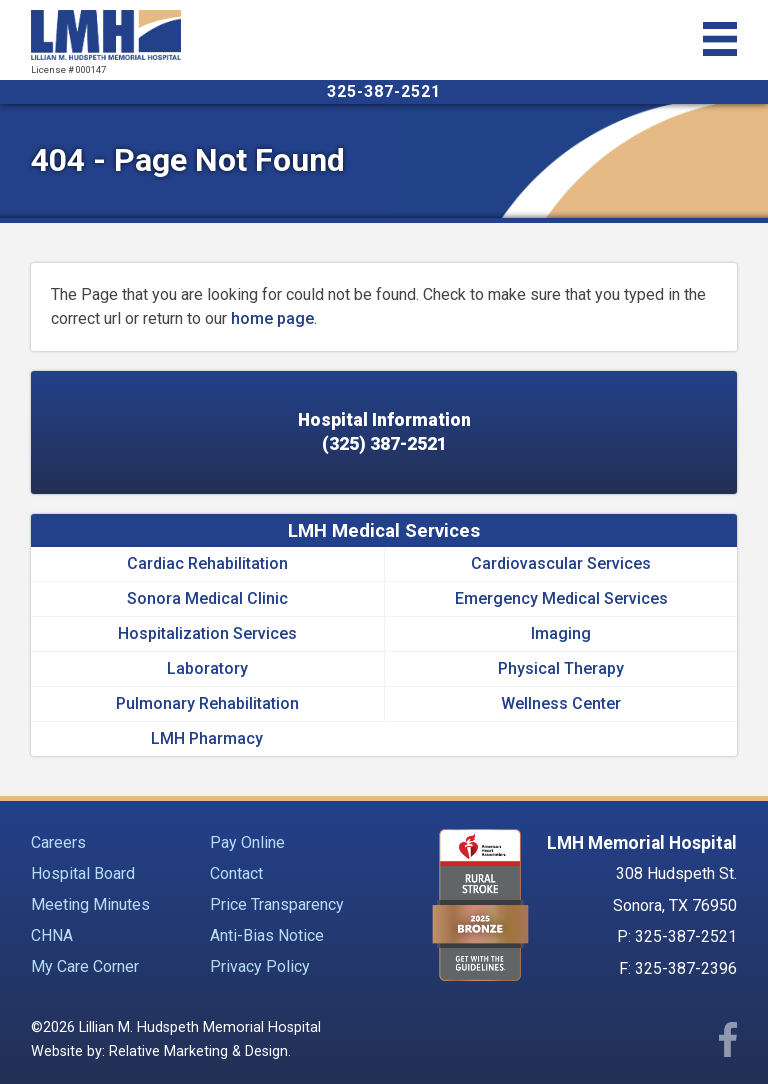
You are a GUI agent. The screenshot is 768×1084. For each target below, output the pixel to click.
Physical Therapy (561, 668)
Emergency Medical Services (561, 598)
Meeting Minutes (90, 904)
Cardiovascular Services (561, 563)
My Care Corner (85, 966)
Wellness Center (561, 703)
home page (272, 318)
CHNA (52, 935)
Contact (236, 873)
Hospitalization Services (207, 633)
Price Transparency (277, 904)
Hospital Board (83, 873)
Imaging (561, 633)
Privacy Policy (260, 966)
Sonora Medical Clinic (207, 598)
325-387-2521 (384, 91)
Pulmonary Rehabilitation (207, 703)
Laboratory (207, 668)
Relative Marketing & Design (198, 1051)
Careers (58, 842)
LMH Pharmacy (207, 738)
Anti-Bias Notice (267, 935)
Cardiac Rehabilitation (207, 563)
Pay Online (247, 842)
